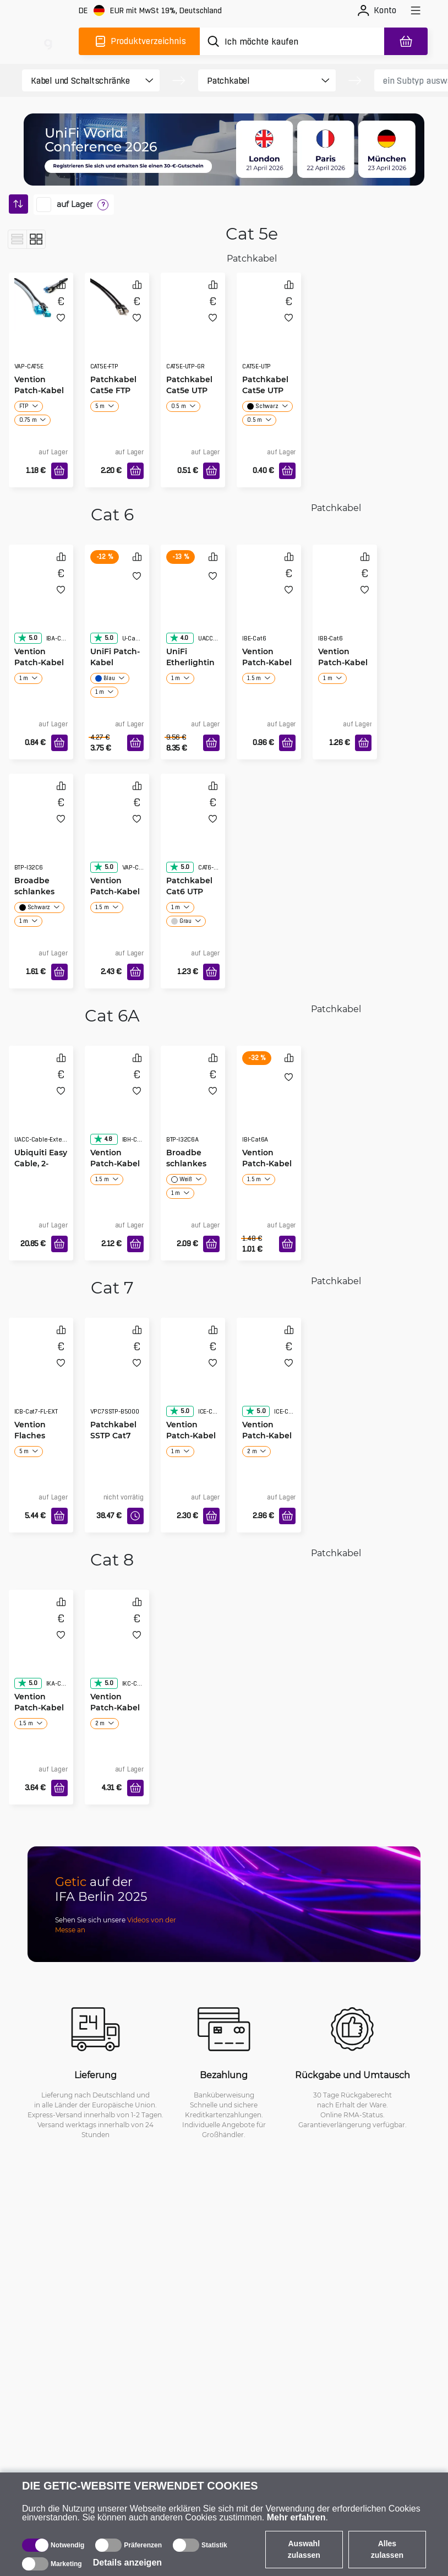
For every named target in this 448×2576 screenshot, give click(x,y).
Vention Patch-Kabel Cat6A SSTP (115, 1163)
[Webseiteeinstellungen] (150, 11)
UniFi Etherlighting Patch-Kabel (190, 662)
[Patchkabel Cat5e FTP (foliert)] (117, 304)
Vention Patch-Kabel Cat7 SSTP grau (267, 1435)
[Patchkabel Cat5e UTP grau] (193, 332)
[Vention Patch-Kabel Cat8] (41, 1649)
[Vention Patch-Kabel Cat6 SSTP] (117, 833)
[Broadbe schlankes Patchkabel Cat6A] (193, 1105)
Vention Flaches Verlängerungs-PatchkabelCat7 (40, 1435)
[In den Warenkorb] (59, 471)
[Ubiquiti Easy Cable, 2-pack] (41, 1105)
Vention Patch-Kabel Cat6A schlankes (267, 1163)
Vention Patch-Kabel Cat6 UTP (343, 662)
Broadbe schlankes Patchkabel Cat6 (37, 897)
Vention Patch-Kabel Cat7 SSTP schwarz (191, 1435)
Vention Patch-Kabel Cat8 (39, 1707)
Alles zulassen (387, 2549)
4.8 (103, 1138)
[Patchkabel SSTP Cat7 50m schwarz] (117, 1377)
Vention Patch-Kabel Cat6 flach (39, 662)
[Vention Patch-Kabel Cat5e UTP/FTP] (41, 304)
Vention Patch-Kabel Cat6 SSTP (115, 891)
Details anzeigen (127, 2562)
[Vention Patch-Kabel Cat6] (269, 604)
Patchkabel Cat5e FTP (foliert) (113, 390)
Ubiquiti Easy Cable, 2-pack (40, 1163)
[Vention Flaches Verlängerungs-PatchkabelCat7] (41, 1377)
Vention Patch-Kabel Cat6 (267, 662)
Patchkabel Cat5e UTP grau (189, 390)
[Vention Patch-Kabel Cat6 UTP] (344, 604)
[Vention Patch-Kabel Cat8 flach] (117, 1649)
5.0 (27, 637)
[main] (48, 41)
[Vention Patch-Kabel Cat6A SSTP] (117, 1105)
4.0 (179, 637)
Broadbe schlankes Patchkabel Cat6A (189, 1169)
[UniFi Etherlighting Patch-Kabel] (193, 604)
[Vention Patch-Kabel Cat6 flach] (41, 604)
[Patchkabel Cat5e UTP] (269, 332)
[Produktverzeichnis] (139, 41)
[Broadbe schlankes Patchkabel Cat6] (41, 833)
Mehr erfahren (296, 2517)
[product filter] (81, 80)
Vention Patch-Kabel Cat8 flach (115, 1707)
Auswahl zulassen (304, 2549)
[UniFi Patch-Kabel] (117, 604)
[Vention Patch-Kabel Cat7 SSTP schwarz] (193, 1377)
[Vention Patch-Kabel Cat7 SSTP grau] (269, 1377)
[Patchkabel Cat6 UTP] (193, 833)
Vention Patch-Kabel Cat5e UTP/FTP (39, 395)
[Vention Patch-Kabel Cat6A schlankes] (269, 1105)
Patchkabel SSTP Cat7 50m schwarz (116, 1435)
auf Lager (75, 204)
